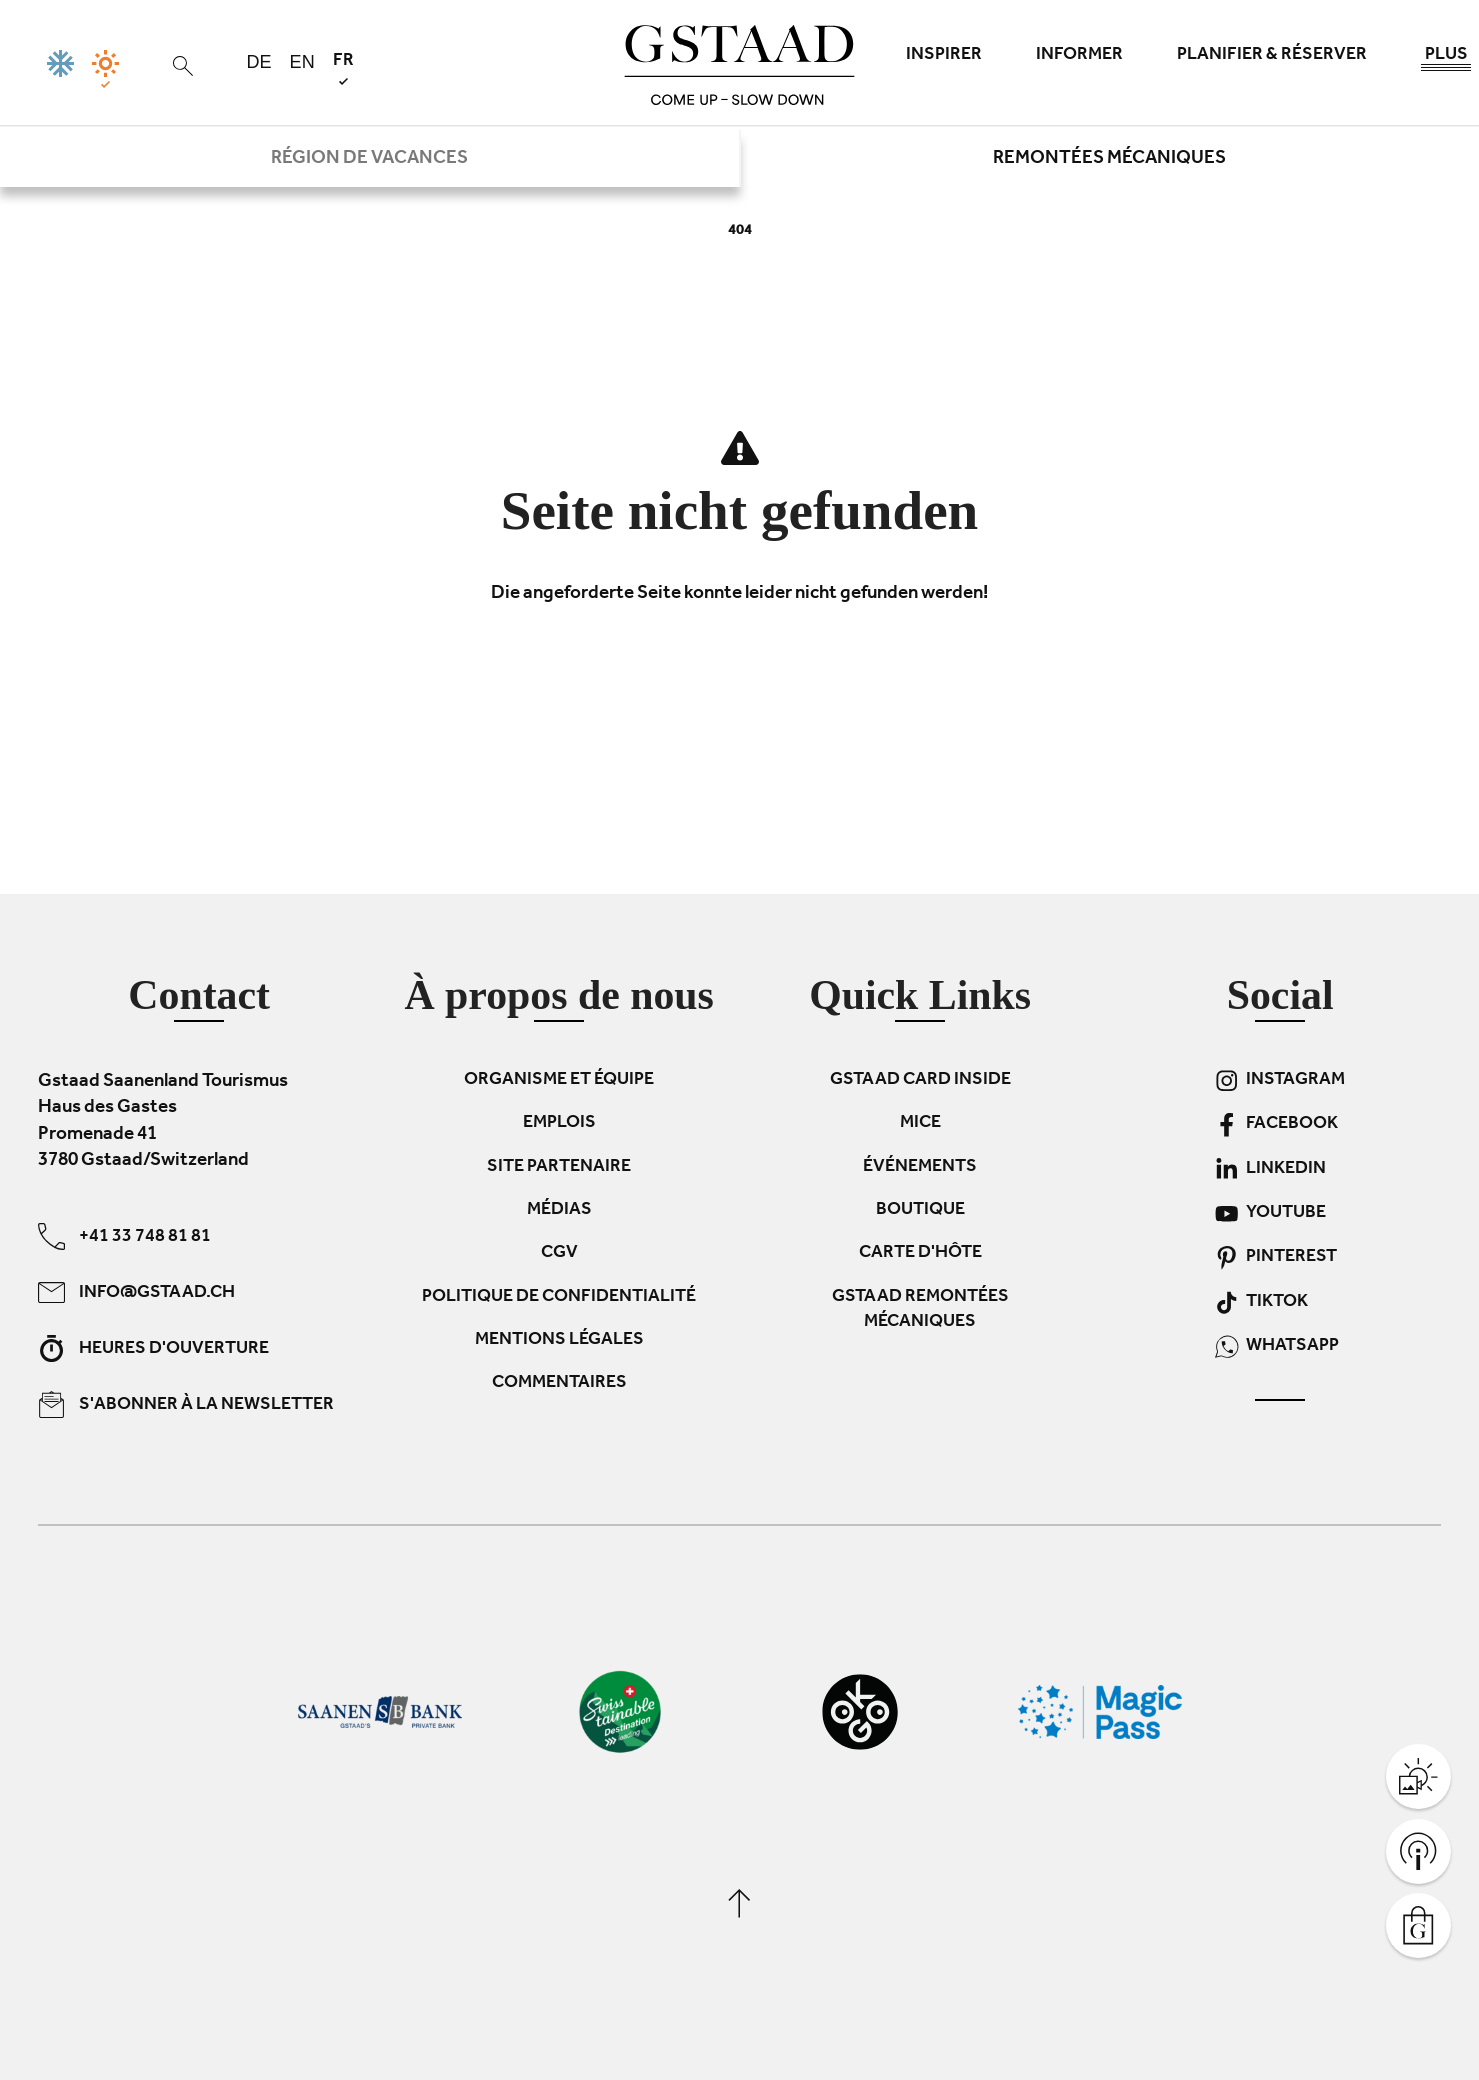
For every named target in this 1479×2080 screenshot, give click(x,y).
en (302, 62)
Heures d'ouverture (153, 1347)
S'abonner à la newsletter (186, 1403)
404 (740, 231)
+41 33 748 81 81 (124, 1235)
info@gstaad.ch (136, 1291)
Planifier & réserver (1272, 56)
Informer (1079, 56)
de (259, 62)
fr (343, 68)
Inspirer (944, 56)
